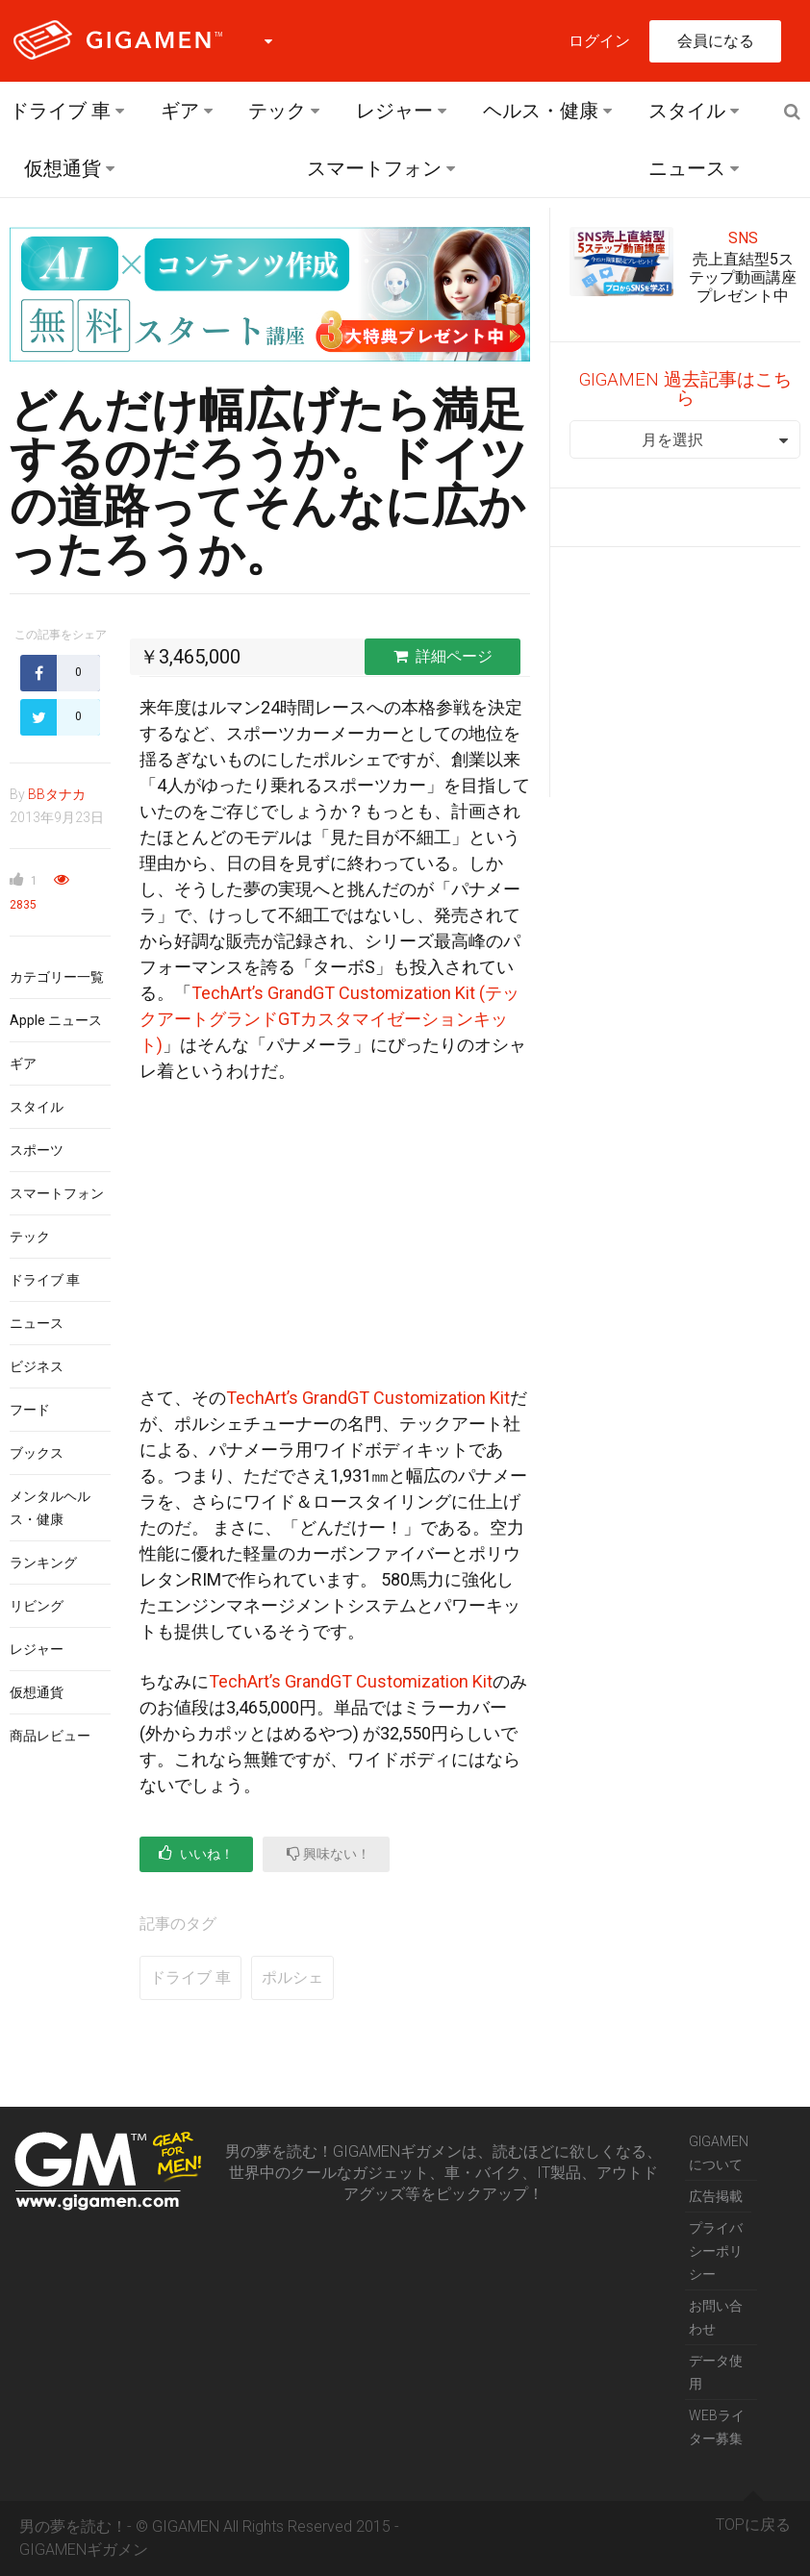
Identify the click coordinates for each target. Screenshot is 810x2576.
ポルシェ (292, 1977)
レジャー (394, 110)
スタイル (686, 110)
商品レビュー (50, 1735)
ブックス (36, 1453)
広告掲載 (716, 2196)
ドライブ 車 (60, 110)
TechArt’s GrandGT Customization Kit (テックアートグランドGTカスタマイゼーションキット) (329, 1019)
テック (277, 110)
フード (30, 1409)
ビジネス (36, 1366)
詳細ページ (443, 656)
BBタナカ (57, 794)
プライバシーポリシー (716, 2251)
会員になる (715, 41)
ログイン (599, 41)
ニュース (686, 168)
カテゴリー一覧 (57, 977)
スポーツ (36, 1150)
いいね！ (196, 1853)
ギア (180, 110)
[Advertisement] (334, 1242)
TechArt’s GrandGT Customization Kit (368, 1398)
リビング (36, 1605)
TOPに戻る (753, 2517)
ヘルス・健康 (540, 110)
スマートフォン (374, 168)
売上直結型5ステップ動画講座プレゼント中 (743, 277)
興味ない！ (328, 1853)
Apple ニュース (56, 1020)
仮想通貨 (62, 168)
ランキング (43, 1562)
